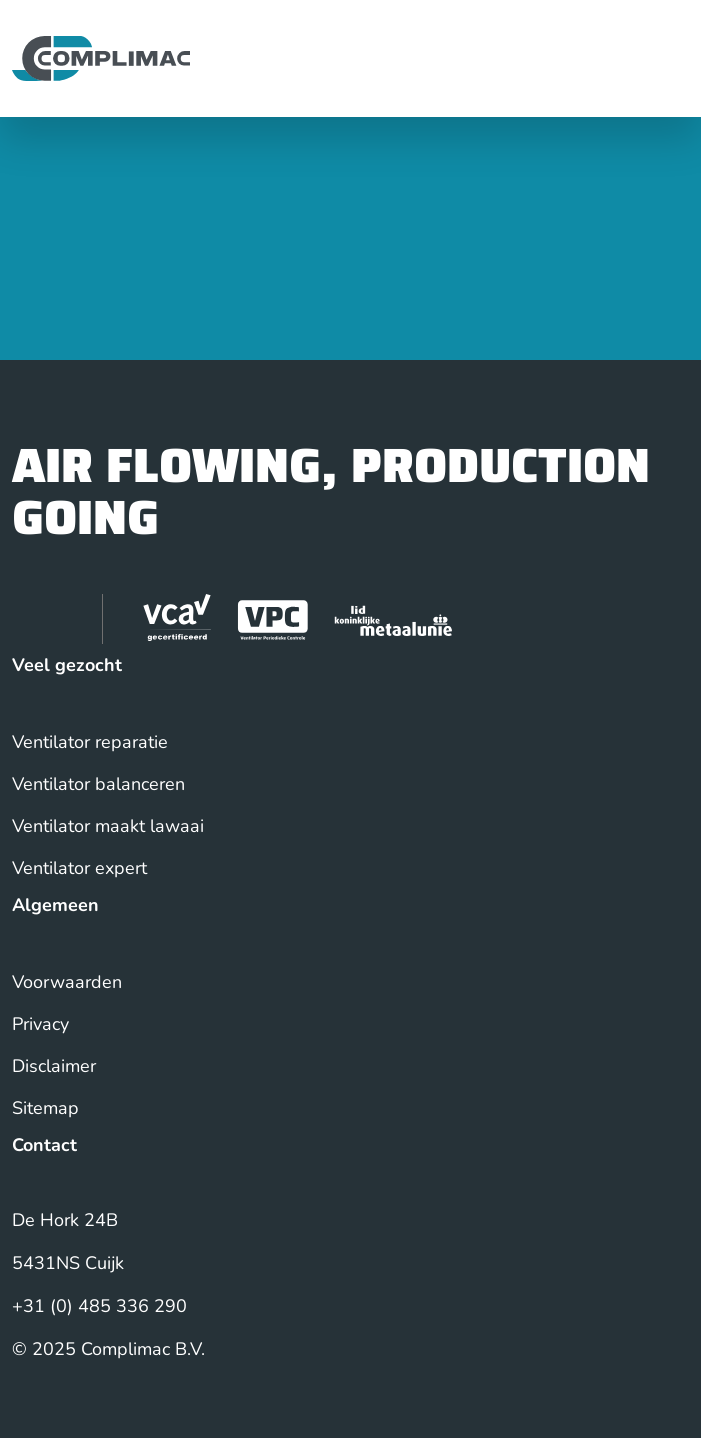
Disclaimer (54, 1066)
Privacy (40, 1024)
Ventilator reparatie (90, 742)
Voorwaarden (67, 982)
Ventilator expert (79, 868)
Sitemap (45, 1108)
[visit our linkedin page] (37, 619)
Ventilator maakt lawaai (108, 826)
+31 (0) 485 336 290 (99, 1306)
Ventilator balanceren (98, 784)
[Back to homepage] (101, 56)
